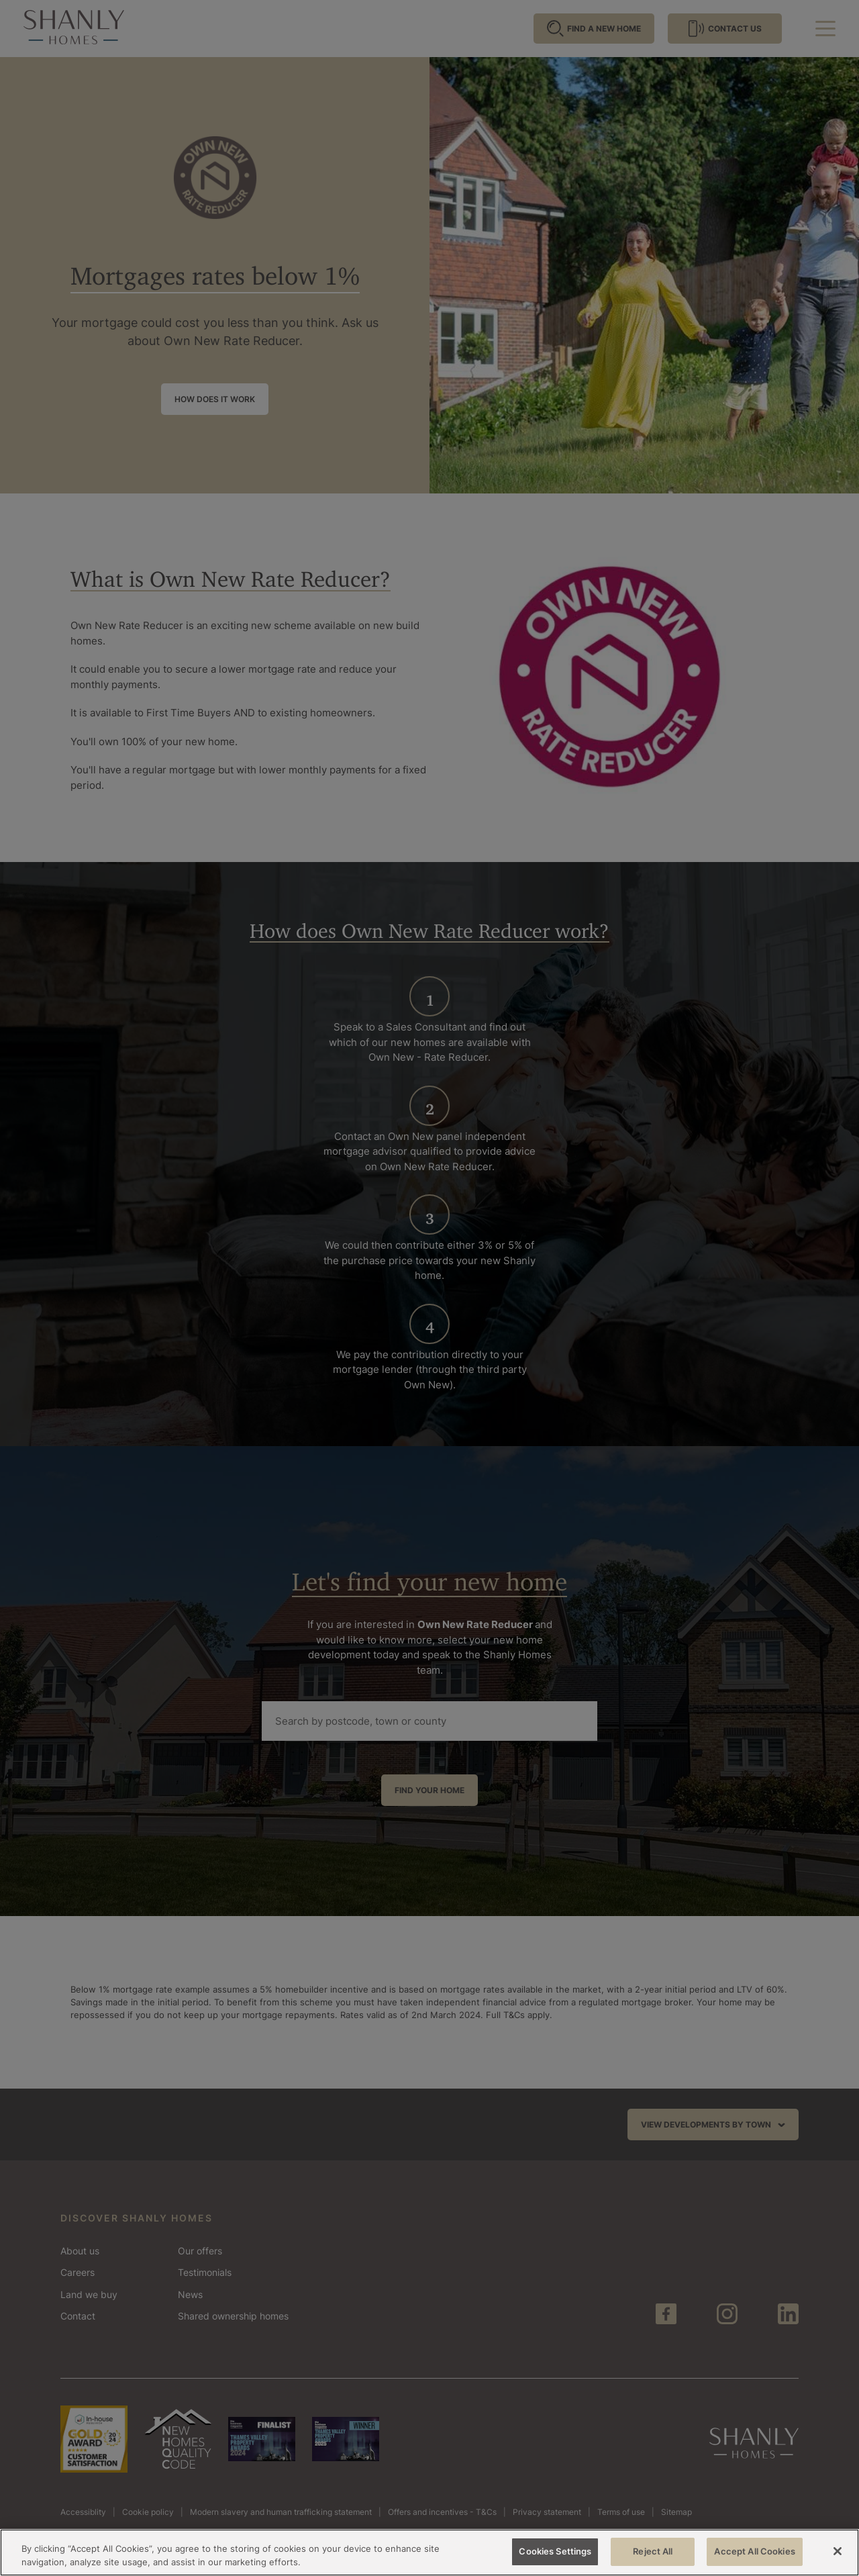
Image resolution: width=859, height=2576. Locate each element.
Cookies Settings (555, 2551)
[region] (429, 2552)
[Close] (837, 2551)
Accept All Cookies (754, 2551)
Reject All (652, 2551)
